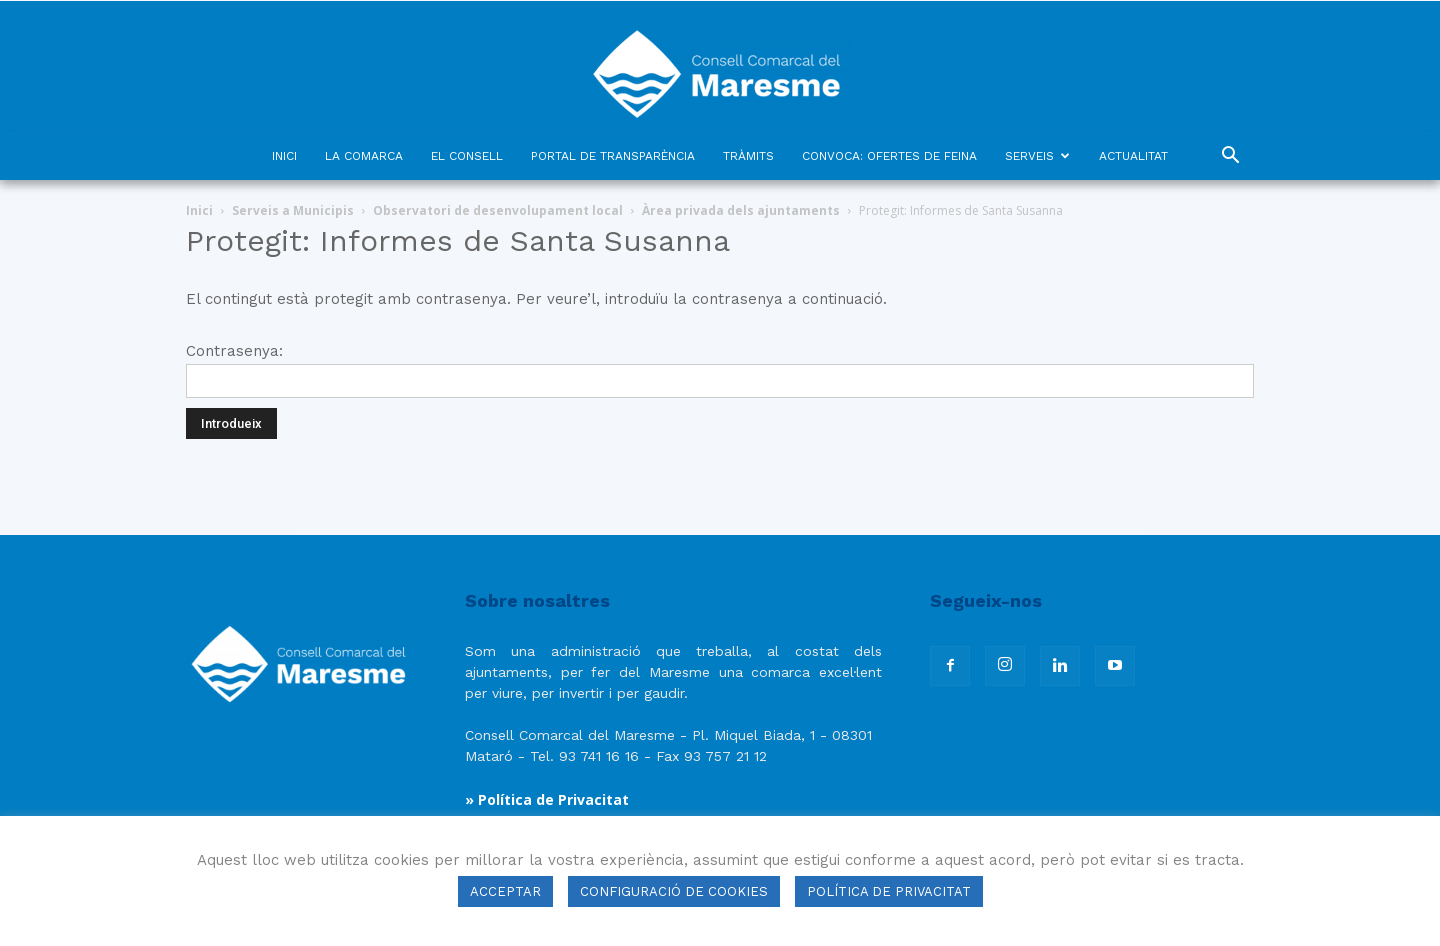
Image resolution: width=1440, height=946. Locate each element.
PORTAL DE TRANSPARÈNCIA (613, 156)
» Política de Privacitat (547, 799)
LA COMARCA (364, 156)
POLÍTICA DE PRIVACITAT (889, 891)
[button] (1230, 157)
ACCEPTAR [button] (505, 891)
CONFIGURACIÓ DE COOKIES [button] (674, 891)
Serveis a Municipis (293, 210)
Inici (199, 210)
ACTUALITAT (1133, 156)
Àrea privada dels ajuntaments (741, 210)
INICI (284, 156)
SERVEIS (1037, 156)
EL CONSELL (467, 156)
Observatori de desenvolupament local (498, 210)
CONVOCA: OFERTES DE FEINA (889, 156)
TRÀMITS (748, 156)
